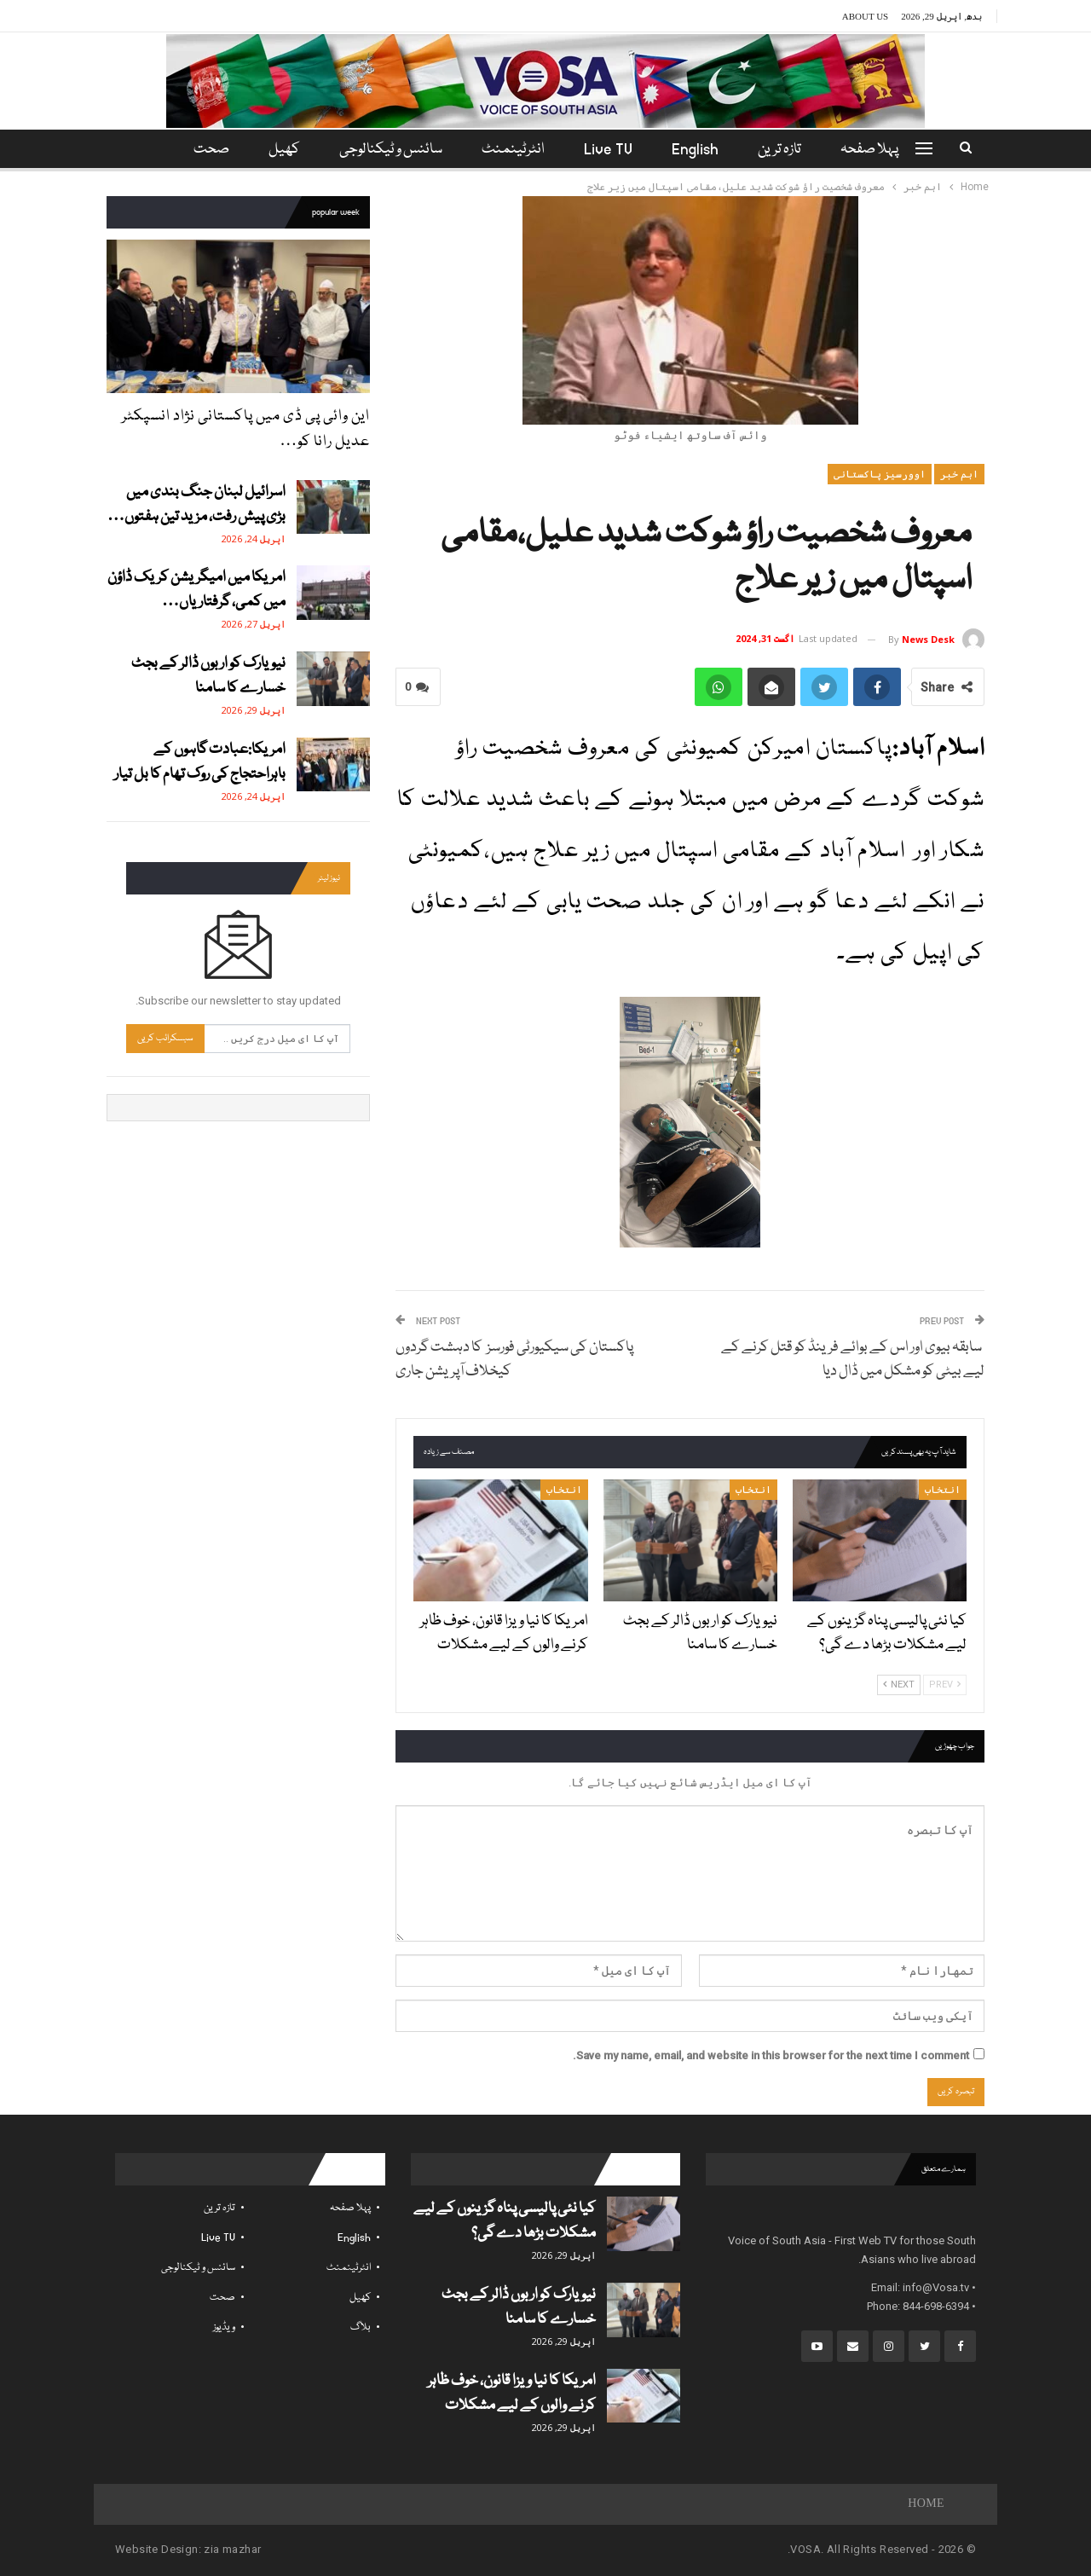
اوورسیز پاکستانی (880, 474)
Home (926, 2504)
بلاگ (360, 2327)
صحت (222, 2297)
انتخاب (943, 1490)
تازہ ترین (787, 149)
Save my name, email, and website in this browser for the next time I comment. (771, 2055)
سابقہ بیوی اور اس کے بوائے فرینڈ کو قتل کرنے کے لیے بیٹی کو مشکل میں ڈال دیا (852, 1359)
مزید (208, 149)
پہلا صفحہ (880, 149)
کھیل (279, 149)
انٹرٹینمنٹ (513, 149)
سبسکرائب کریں (165, 1038)
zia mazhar (232, 2549)
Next (899, 1684)
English (700, 149)
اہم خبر (959, 474)
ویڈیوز (224, 2327)
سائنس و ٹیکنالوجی (388, 149)
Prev (945, 1684)
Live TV (610, 149)
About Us (865, 16)
